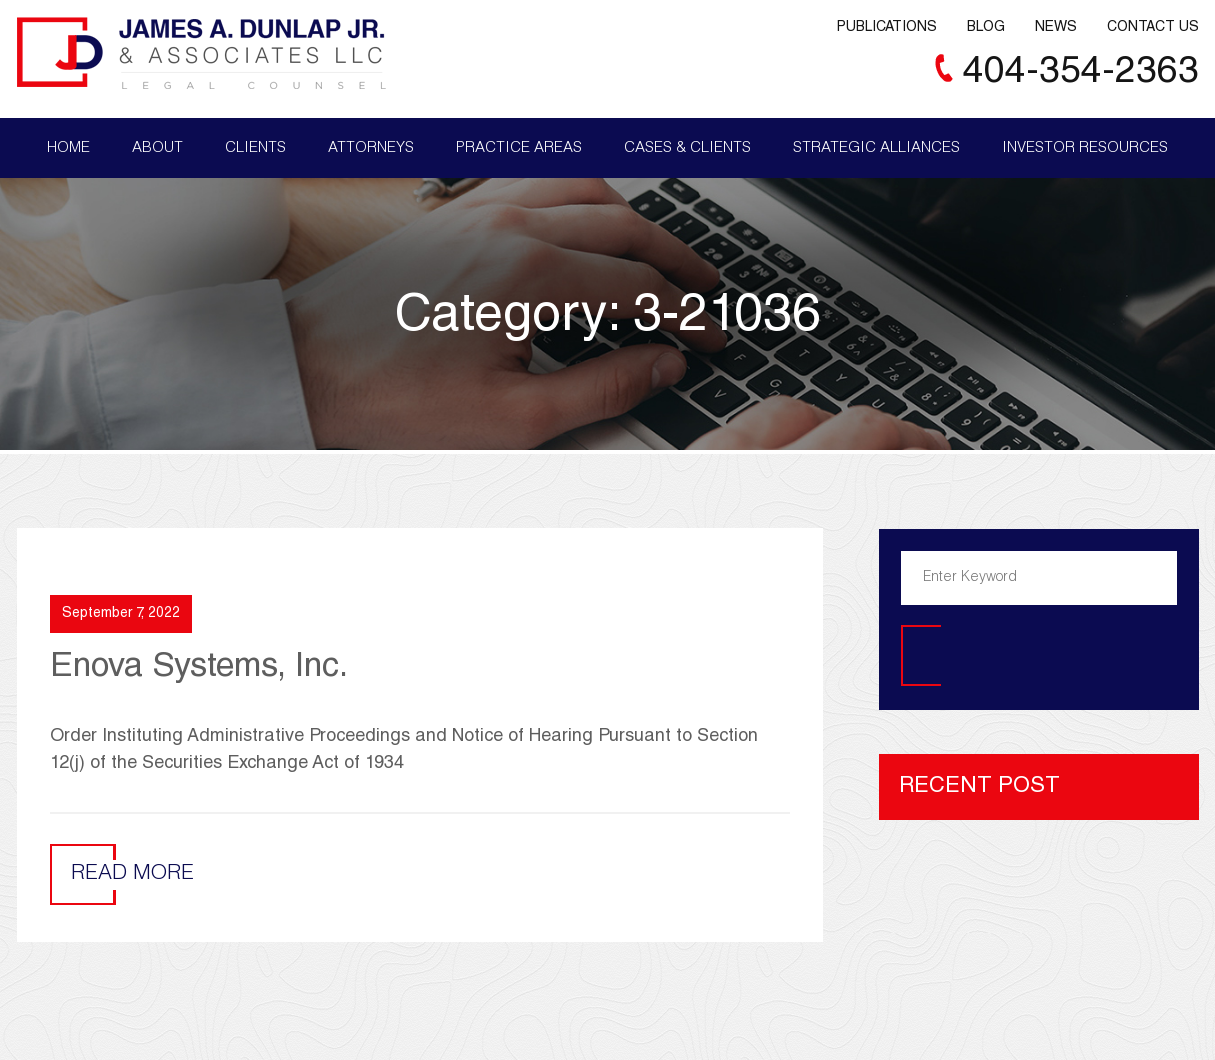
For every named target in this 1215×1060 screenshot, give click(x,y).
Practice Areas (519, 148)
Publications (887, 28)
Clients (255, 148)
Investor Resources (1085, 148)
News (1056, 28)
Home (68, 148)
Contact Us (1153, 28)
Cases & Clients (687, 148)
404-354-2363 (1081, 73)
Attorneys (371, 148)
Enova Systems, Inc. (199, 669)
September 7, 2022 (121, 614)
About (157, 148)
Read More (132, 874)
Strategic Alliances (876, 148)
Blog (986, 28)
